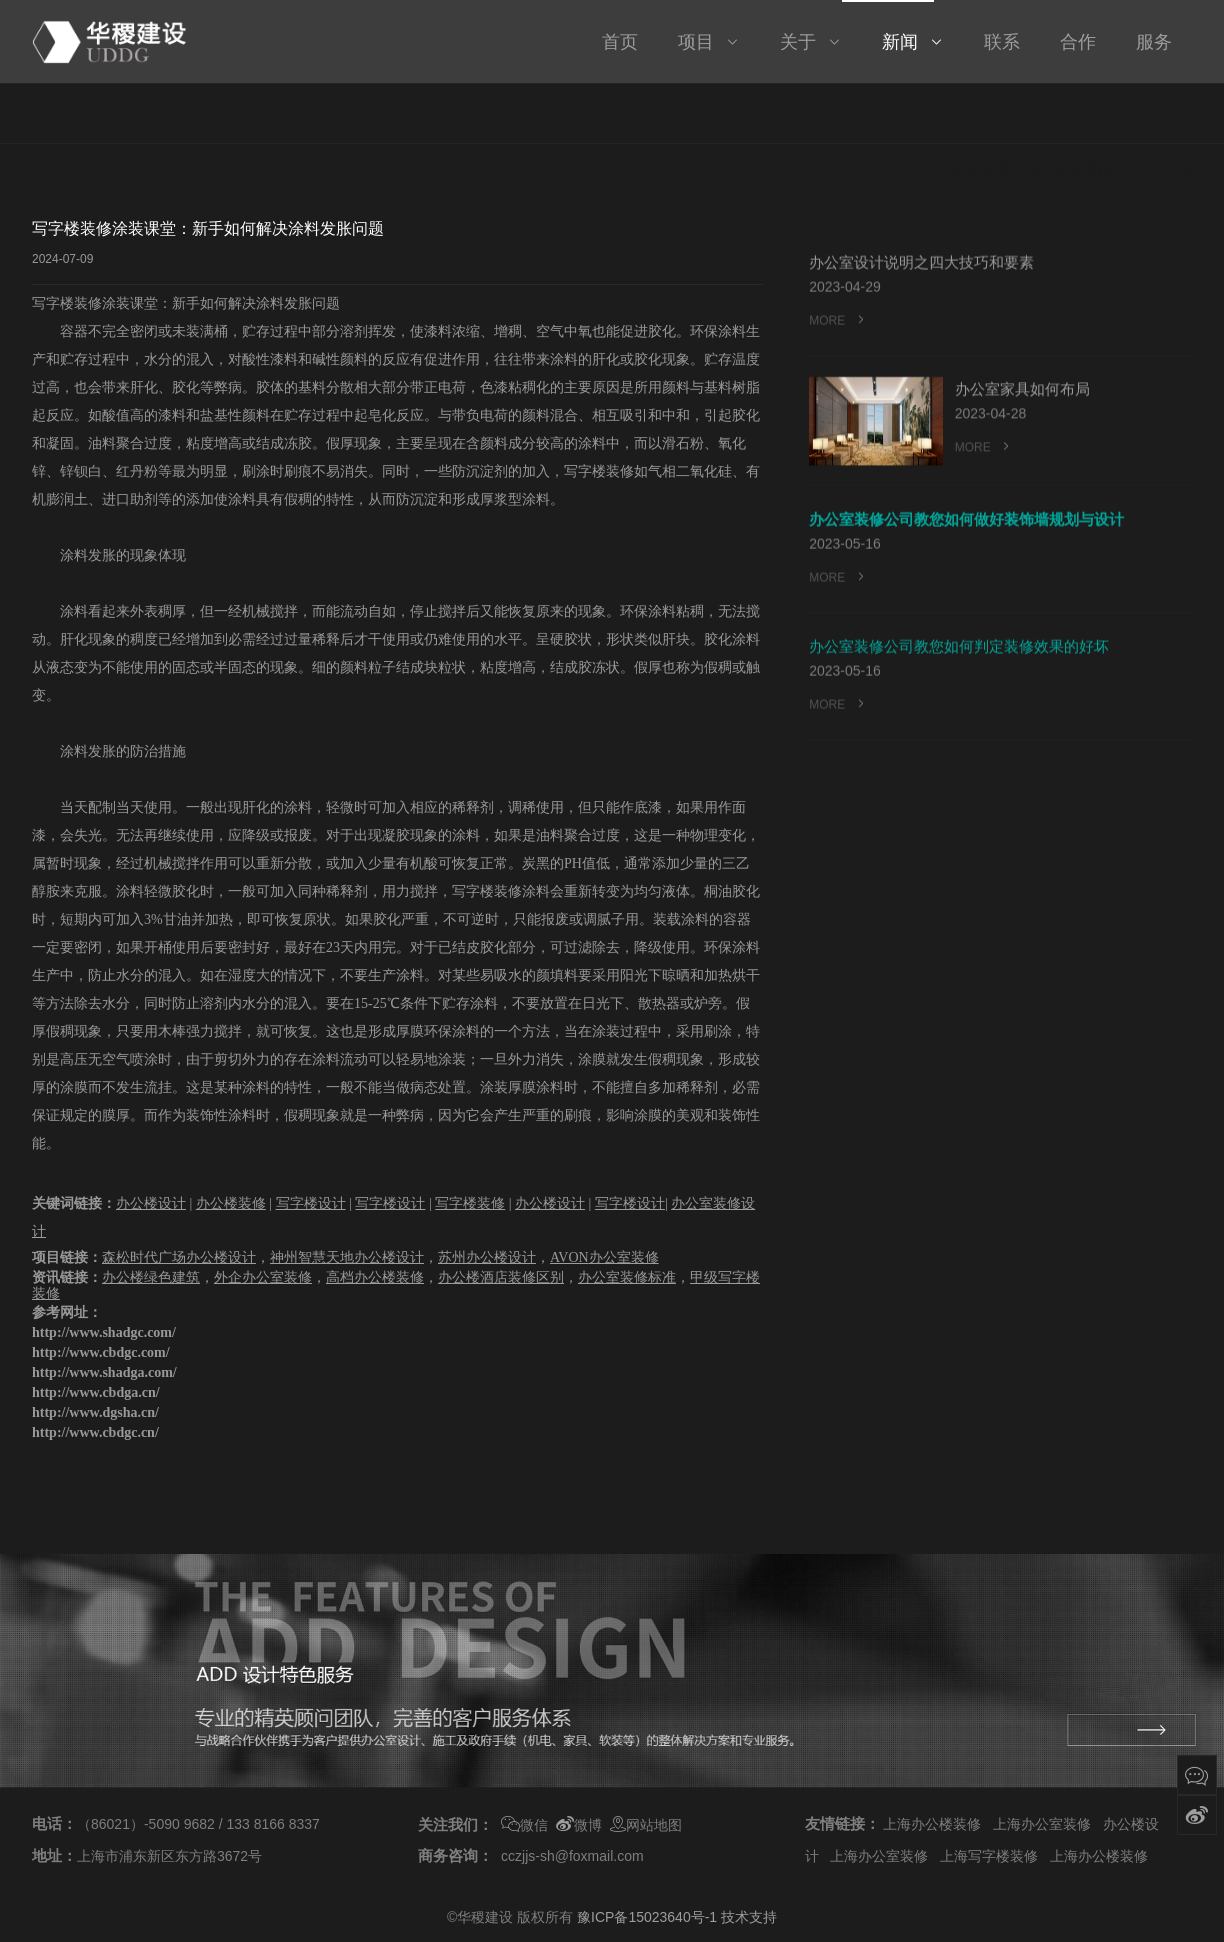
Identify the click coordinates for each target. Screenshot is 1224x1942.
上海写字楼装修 (989, 1856)
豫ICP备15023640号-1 (647, 1917)
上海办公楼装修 (932, 1824)
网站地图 (646, 1825)
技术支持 (749, 1917)
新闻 (1087, 114)
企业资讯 (1149, 114)
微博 (579, 1825)
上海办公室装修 (1042, 1824)
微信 (524, 1825)
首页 (1040, 114)
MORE (838, 323)
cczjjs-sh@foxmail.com (572, 1856)
